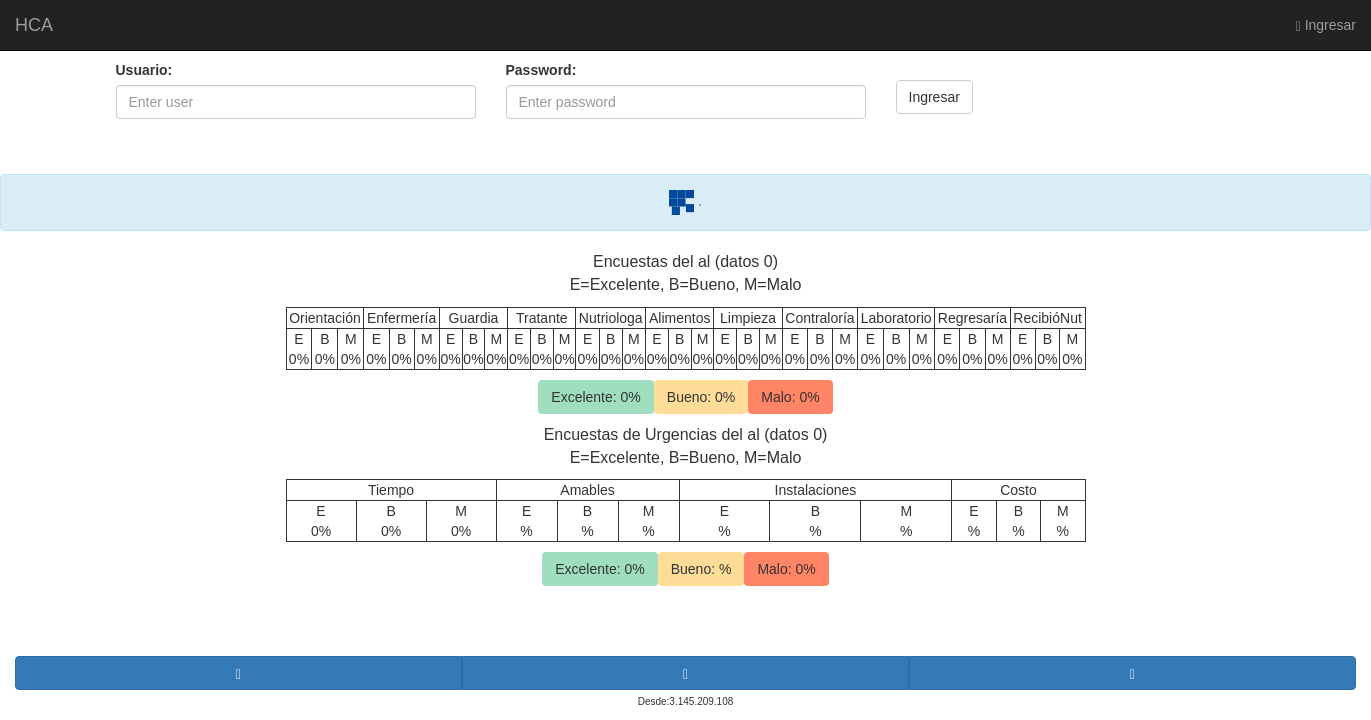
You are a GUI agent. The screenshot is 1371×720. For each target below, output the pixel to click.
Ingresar (1326, 25)
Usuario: (144, 70)
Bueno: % (701, 569)
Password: (541, 70)
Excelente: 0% (596, 397)
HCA (34, 25)
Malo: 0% (790, 397)
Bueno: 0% (701, 397)
